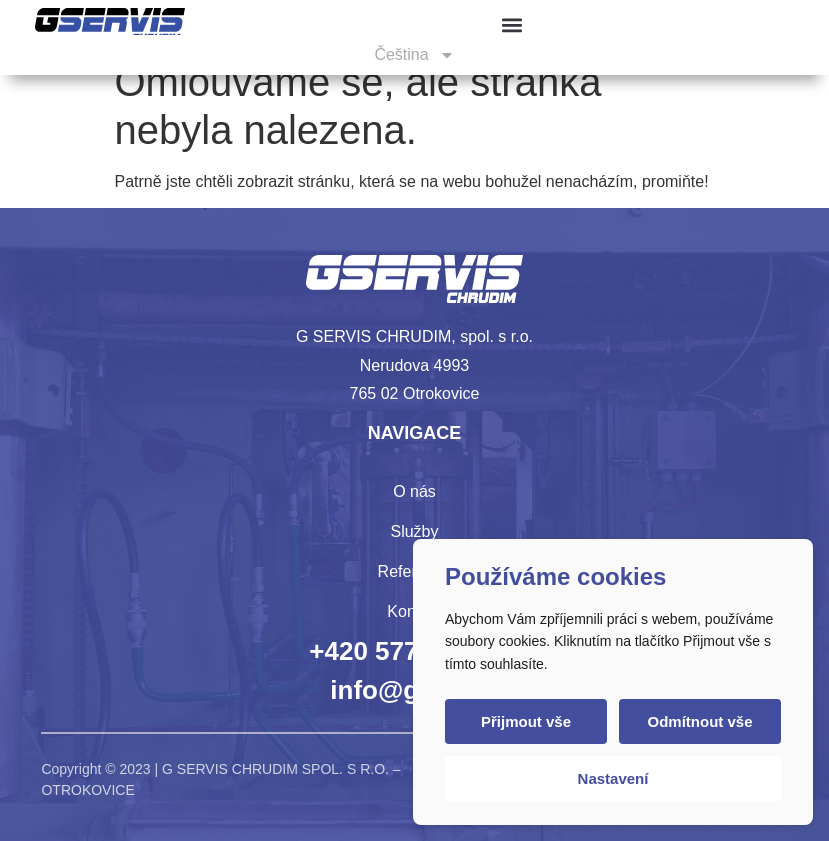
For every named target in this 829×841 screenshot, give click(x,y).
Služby (414, 531)
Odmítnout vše (699, 721)
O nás (414, 491)
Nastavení (613, 778)
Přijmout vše (526, 721)
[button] (512, 24)
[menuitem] (414, 55)
